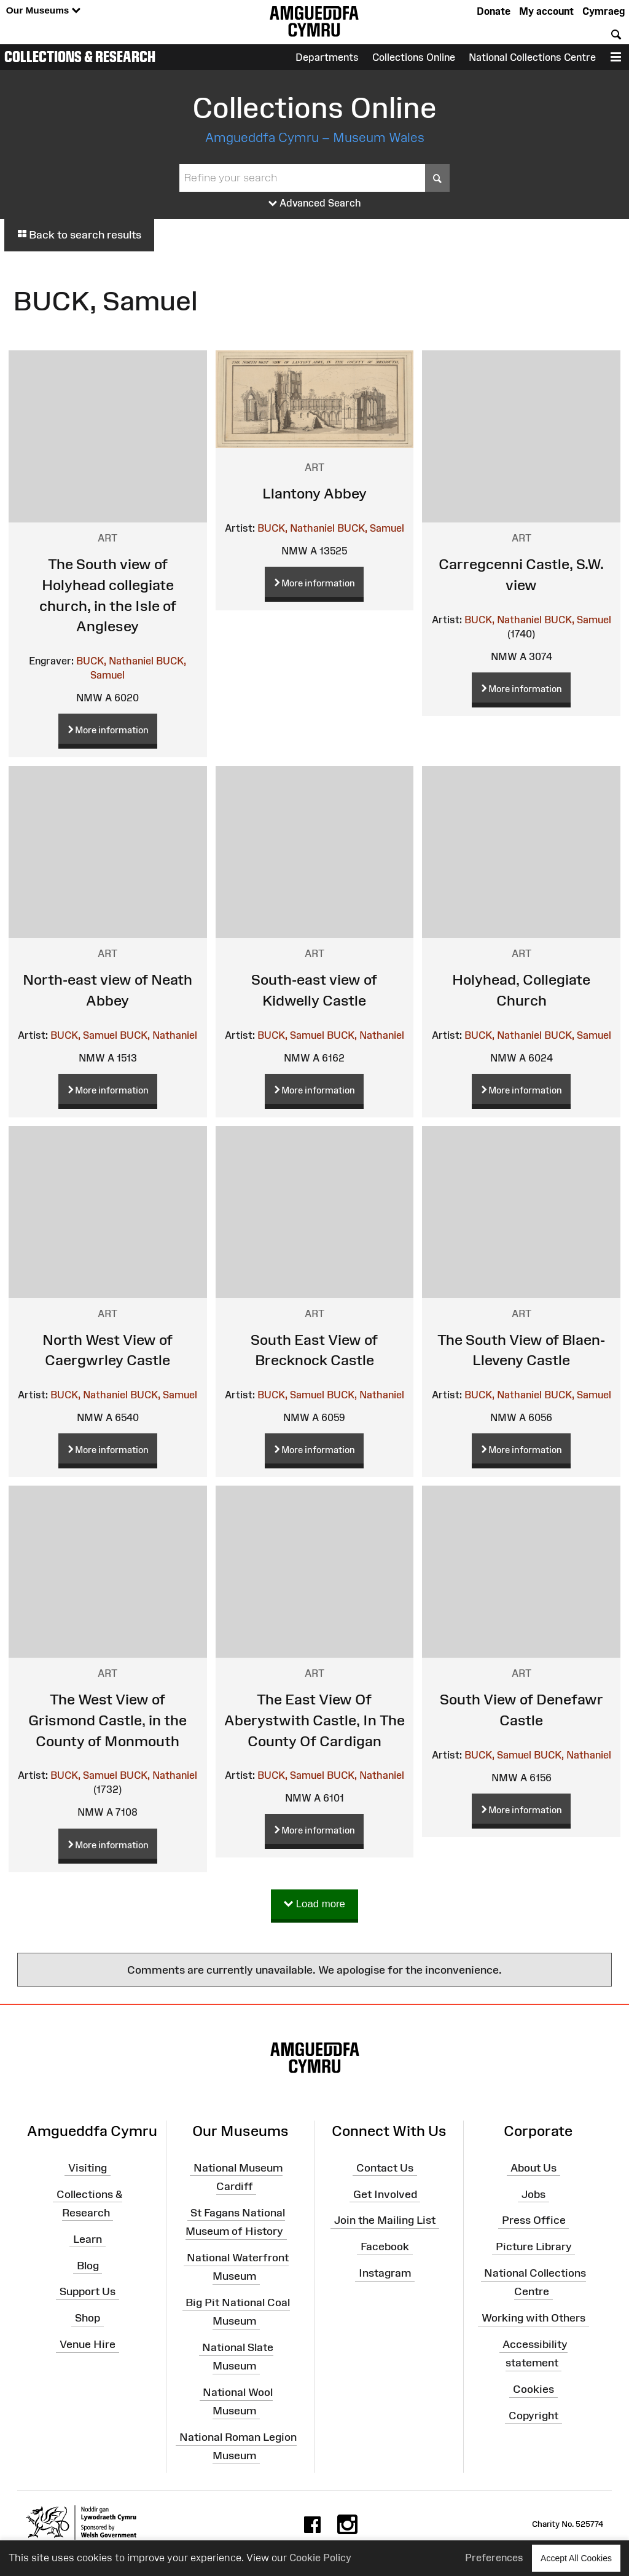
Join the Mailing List (385, 2220)
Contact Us (384, 2168)
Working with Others (533, 2318)
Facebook (385, 2246)
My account (546, 11)
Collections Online (413, 57)
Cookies (533, 2389)
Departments (327, 57)
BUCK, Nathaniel (115, 660)
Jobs (533, 2194)
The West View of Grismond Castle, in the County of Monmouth (107, 1720)
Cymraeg (603, 11)
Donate (493, 11)
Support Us (87, 2291)
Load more (314, 1904)
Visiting (87, 2168)
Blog (88, 2265)
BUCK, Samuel (370, 528)
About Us (533, 2168)
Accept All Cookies (576, 2558)
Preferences (494, 2557)
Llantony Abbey (314, 493)
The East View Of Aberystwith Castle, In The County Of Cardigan (314, 1720)
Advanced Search (314, 203)
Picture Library (534, 2246)
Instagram (385, 2273)
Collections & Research (79, 56)
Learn (87, 2238)
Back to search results (79, 235)
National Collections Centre (532, 57)
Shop (87, 2318)
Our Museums (43, 11)
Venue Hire (87, 2344)
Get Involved (385, 2194)
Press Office (534, 2220)
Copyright (533, 2415)
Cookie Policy (320, 2557)
